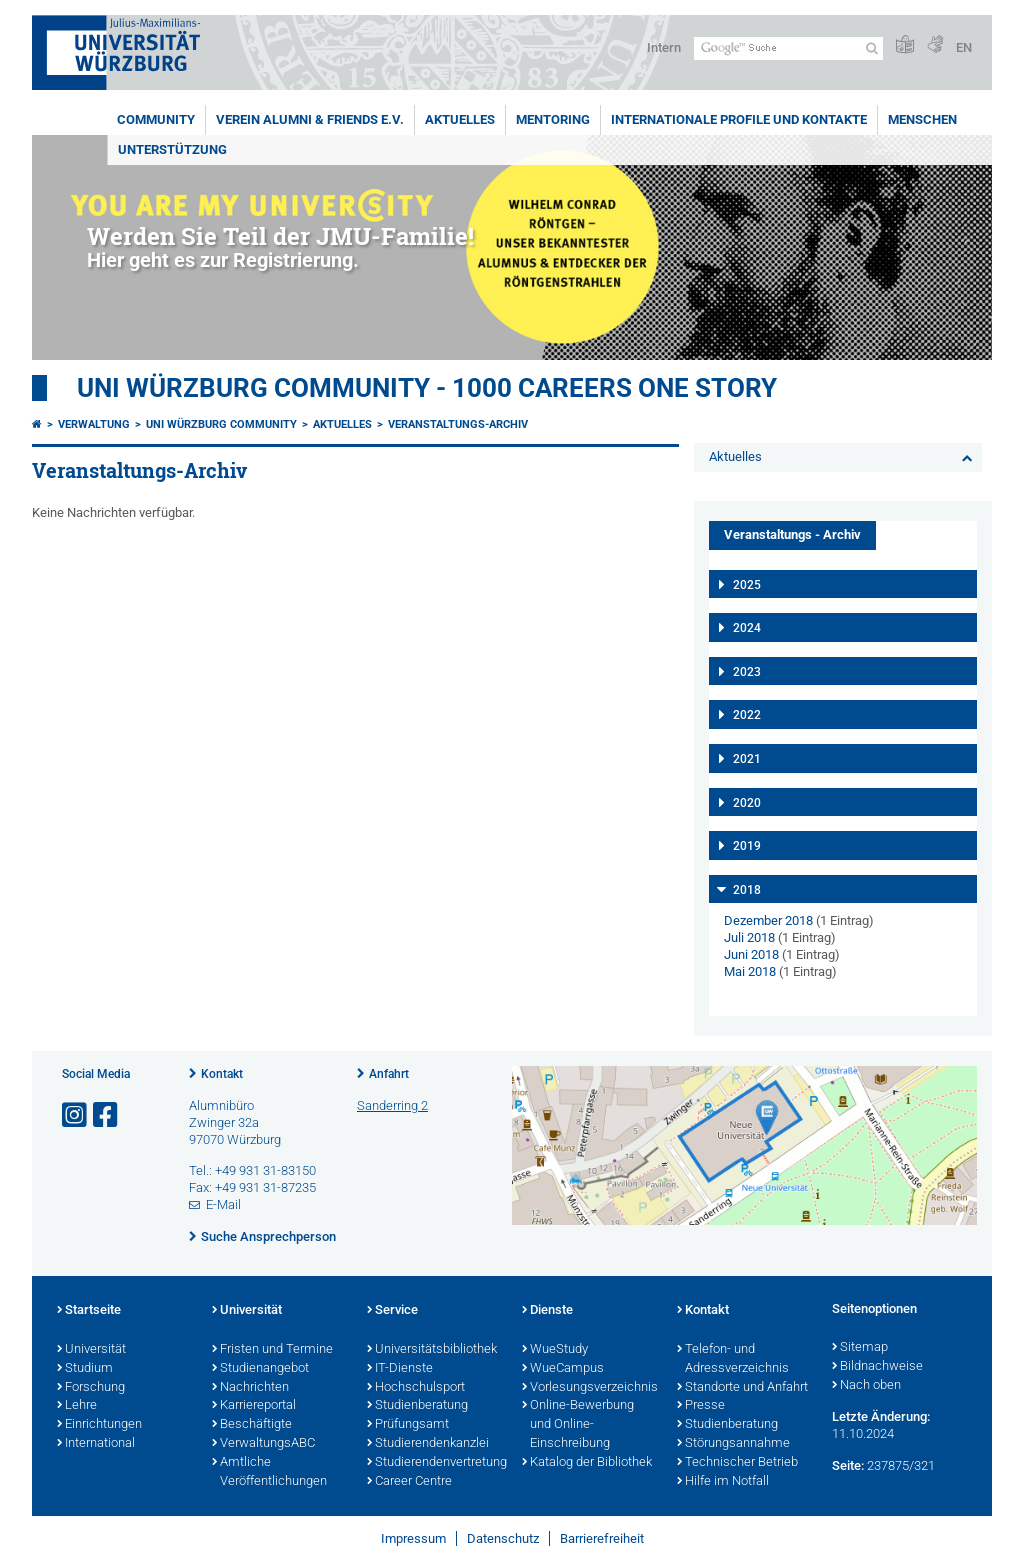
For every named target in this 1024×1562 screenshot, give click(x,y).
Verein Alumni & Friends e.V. (310, 119)
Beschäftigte (252, 1425)
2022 (747, 715)
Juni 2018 (751, 954)
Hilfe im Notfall (723, 1482)
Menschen (922, 119)
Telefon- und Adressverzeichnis (733, 1359)
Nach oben (866, 1386)
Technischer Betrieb (737, 1463)
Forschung (91, 1388)
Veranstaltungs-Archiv (458, 424)
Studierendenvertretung (434, 1463)
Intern (664, 47)
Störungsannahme (733, 1444)
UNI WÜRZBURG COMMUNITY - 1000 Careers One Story (427, 388)
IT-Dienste (400, 1369)
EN (964, 47)
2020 (747, 803)
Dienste (547, 1311)
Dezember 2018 (768, 920)
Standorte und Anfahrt (742, 1388)
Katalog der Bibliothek (587, 1463)
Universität (91, 1350)
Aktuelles (460, 119)
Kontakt (222, 1074)
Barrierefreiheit (602, 1538)
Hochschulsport (416, 1388)
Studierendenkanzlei (428, 1444)
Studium (85, 1369)
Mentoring (553, 119)
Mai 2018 (750, 971)
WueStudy (555, 1350)
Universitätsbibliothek (432, 1350)
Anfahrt (389, 1074)
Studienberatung (417, 1406)
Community (156, 119)
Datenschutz (503, 1538)
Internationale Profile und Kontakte (739, 119)
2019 (747, 846)
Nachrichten (250, 1388)
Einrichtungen (99, 1425)
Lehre (77, 1406)
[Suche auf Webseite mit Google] (788, 48)
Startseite (89, 1311)
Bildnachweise (877, 1367)
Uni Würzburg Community (221, 424)
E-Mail (223, 1204)
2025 (747, 585)
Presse (701, 1406)
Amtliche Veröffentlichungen (269, 1472)
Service (392, 1311)
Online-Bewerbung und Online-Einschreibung (578, 1425)
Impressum (413, 1538)
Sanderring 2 (392, 1105)
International (96, 1444)
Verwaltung (94, 424)
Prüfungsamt (408, 1425)
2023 (747, 672)
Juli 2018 (749, 937)
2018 (747, 890)
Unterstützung (172, 149)
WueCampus (563, 1369)
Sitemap (860, 1348)
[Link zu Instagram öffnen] (76, 1115)
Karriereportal (254, 1406)
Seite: (848, 1465)
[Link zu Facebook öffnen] (107, 1115)
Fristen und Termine (272, 1350)
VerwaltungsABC (263, 1444)
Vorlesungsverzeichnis (589, 1388)
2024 (747, 628)
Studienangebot (260, 1369)
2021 (747, 759)
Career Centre (409, 1482)
